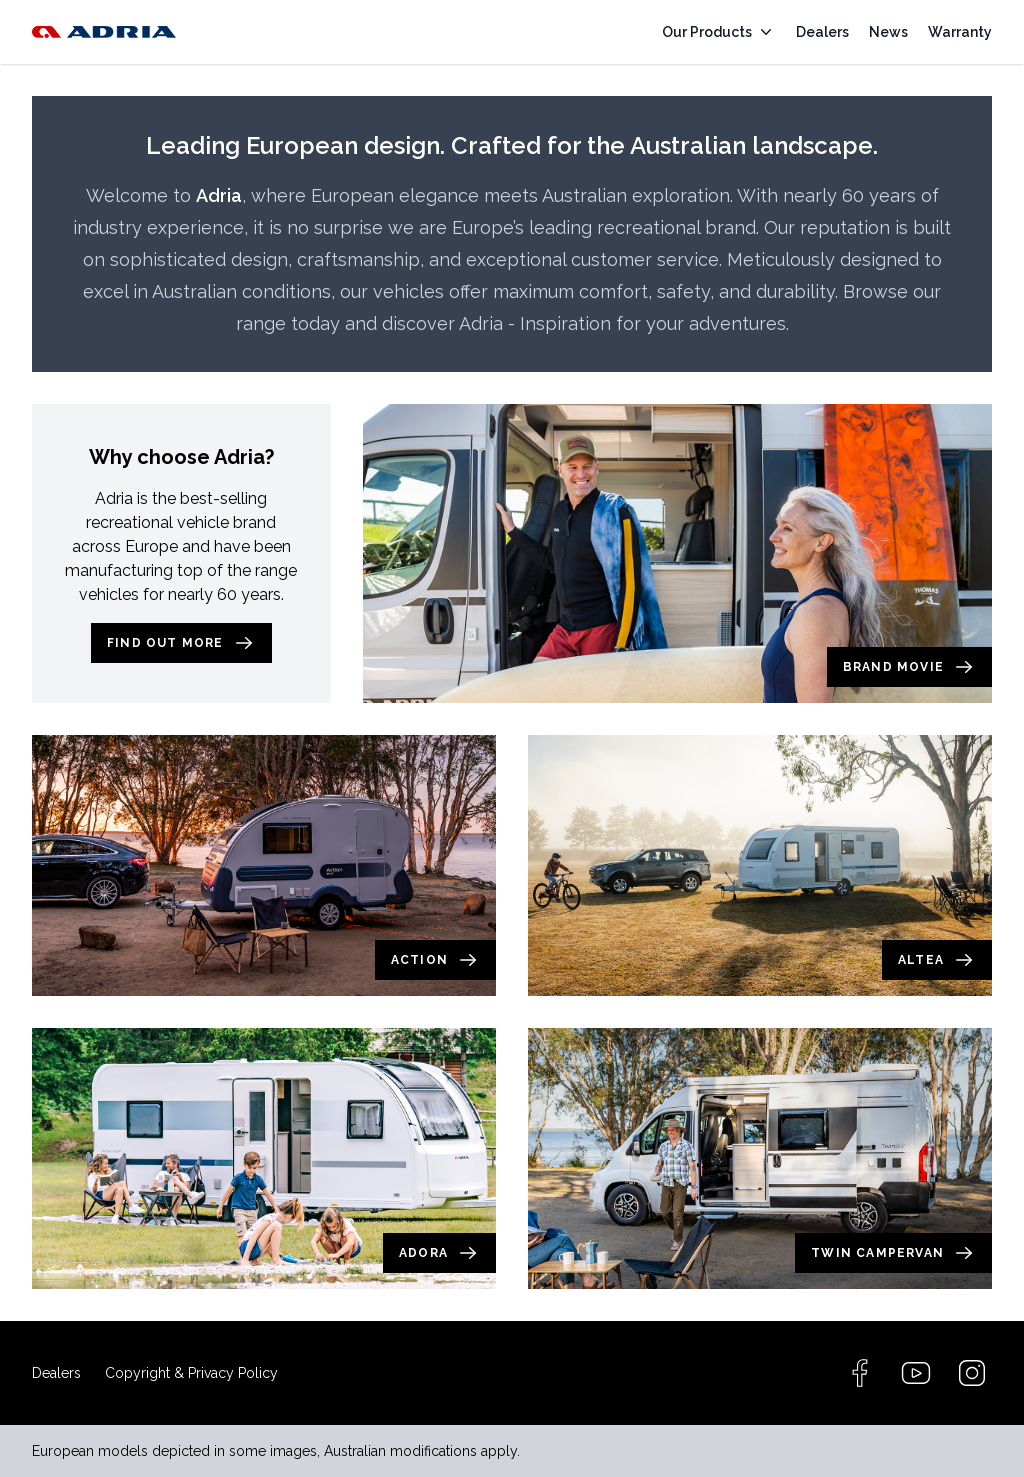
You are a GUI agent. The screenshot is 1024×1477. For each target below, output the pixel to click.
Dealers (822, 32)
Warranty (960, 32)
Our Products (719, 32)
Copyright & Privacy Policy (191, 1373)
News (888, 32)
